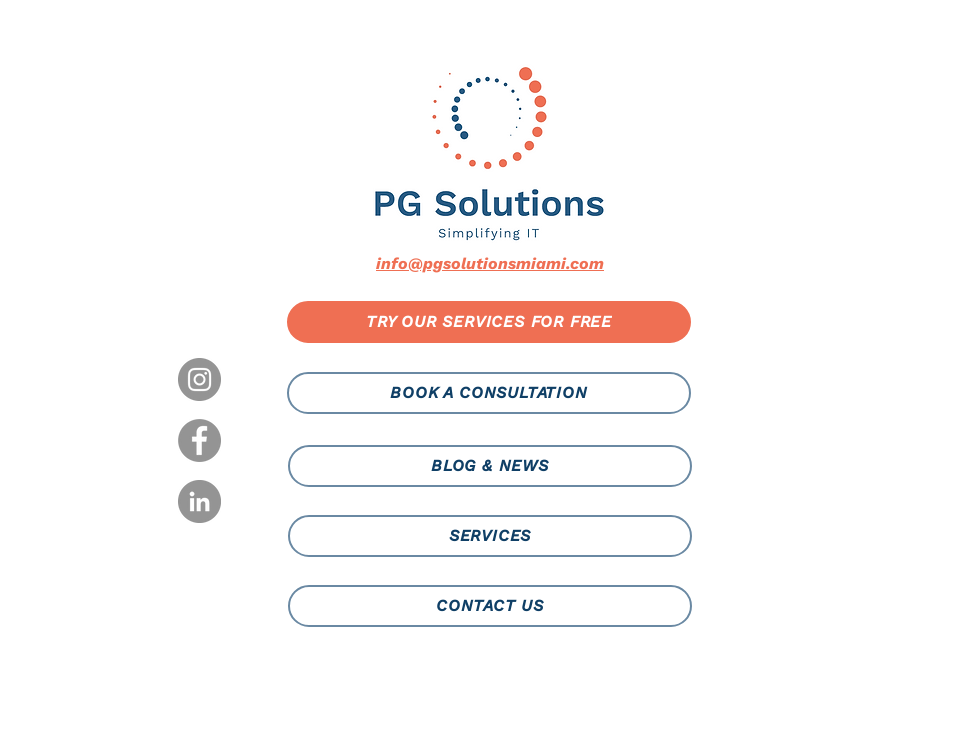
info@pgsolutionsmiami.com (490, 263)
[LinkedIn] (199, 501)
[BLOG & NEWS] (490, 466)
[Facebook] (199, 440)
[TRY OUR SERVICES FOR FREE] (489, 322)
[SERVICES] (490, 536)
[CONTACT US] (490, 606)
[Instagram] (199, 379)
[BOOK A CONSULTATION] (489, 393)
